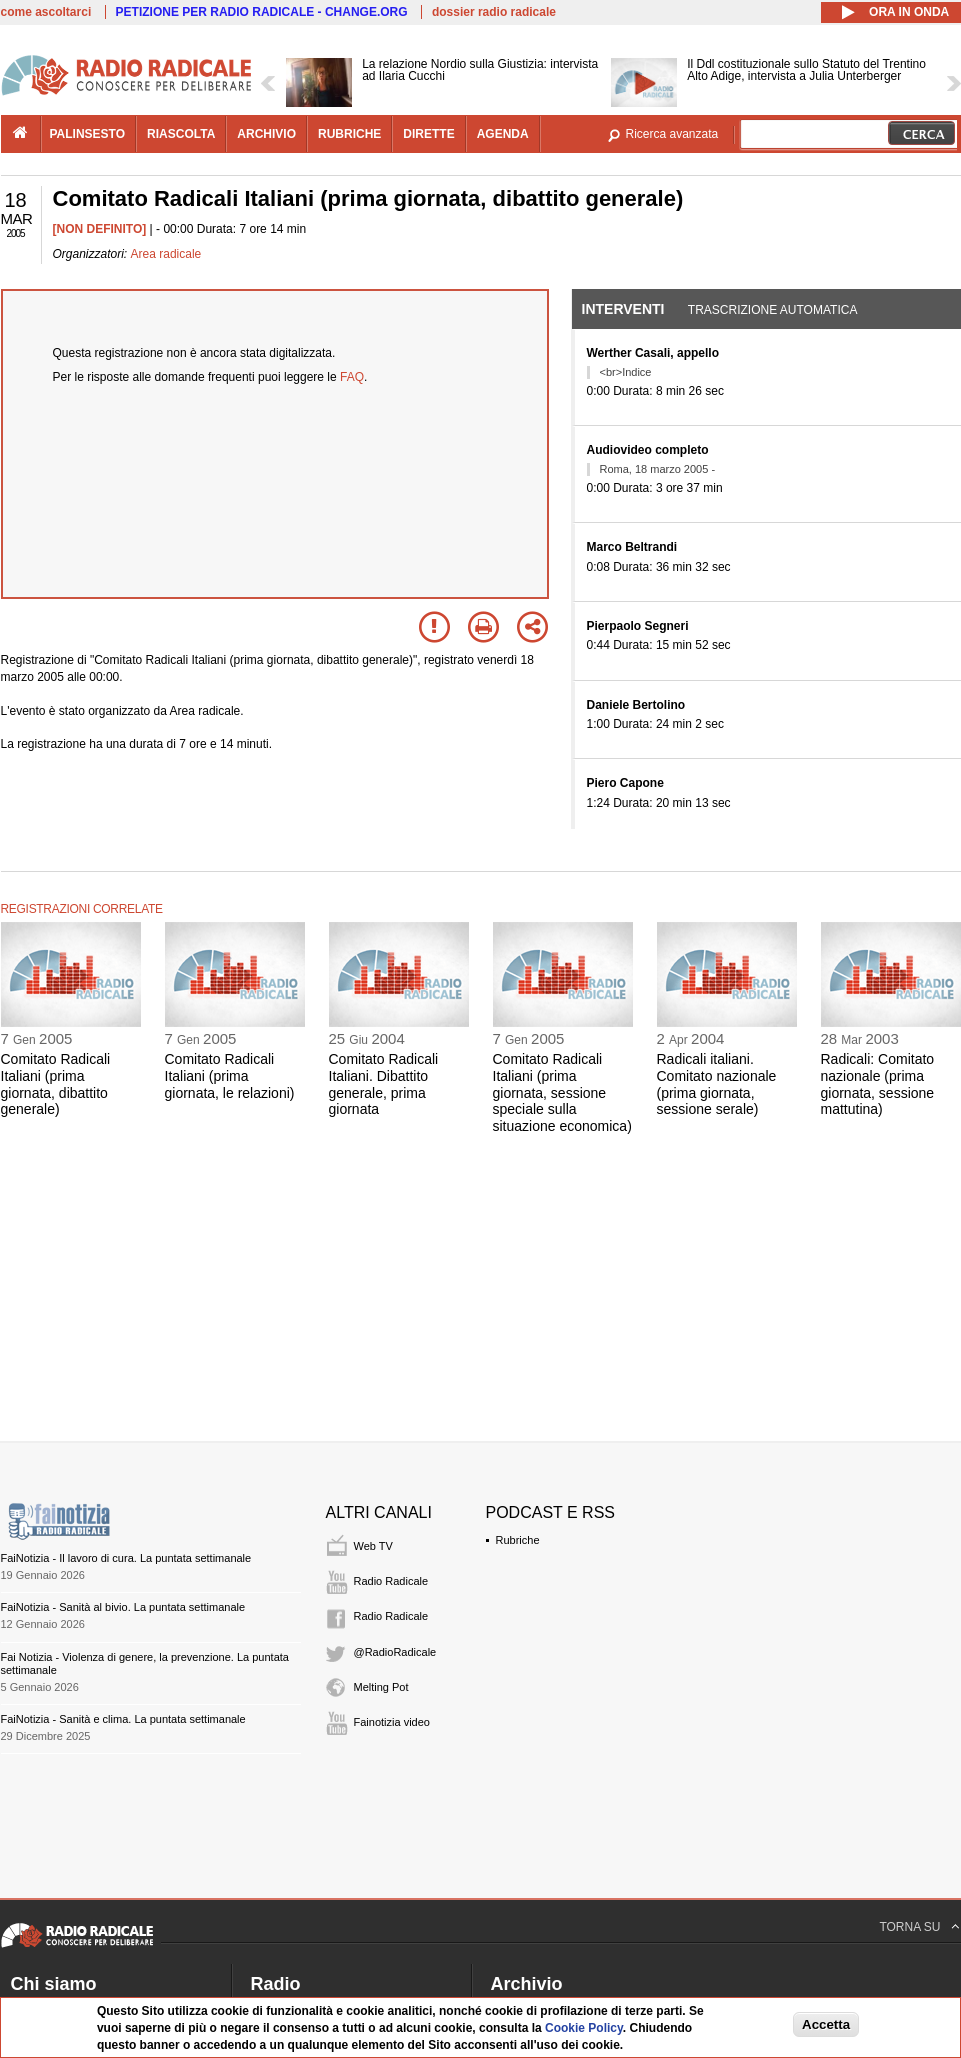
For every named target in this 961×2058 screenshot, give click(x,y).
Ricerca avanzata (672, 134)
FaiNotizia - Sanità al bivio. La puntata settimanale (123, 1607)
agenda (503, 134)
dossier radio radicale (494, 12)
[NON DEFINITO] (100, 229)
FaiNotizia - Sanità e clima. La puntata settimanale (123, 1719)
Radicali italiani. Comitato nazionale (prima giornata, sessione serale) (717, 1084)
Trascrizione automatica (773, 310)
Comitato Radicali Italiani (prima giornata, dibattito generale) (56, 1084)
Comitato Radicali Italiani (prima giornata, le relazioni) (230, 1076)
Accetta (826, 2024)
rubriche (349, 134)
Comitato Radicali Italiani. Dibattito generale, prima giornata (384, 1084)
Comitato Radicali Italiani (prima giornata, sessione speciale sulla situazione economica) (562, 1092)
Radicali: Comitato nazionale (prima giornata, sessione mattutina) (878, 1084)
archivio (266, 134)
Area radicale (166, 254)
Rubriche (518, 1540)
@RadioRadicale (395, 1652)
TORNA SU (909, 1927)
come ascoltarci (46, 12)
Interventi (623, 309)
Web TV (373, 1546)
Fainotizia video (392, 1722)
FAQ (352, 377)
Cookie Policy (584, 2028)
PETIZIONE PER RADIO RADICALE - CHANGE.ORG (262, 12)
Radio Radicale (391, 1581)
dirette (428, 134)
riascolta (181, 134)
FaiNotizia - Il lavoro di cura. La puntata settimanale (126, 1558)
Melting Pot (381, 1687)
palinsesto (88, 134)
